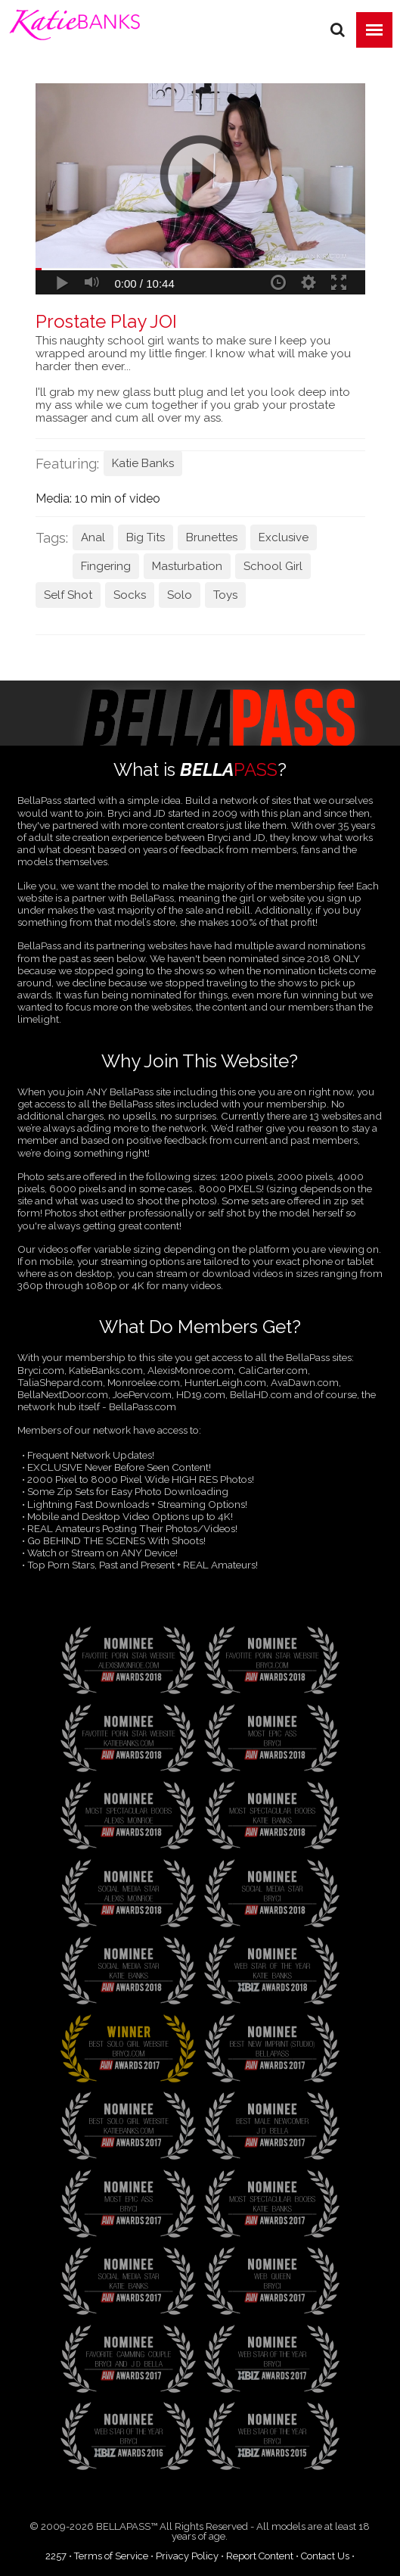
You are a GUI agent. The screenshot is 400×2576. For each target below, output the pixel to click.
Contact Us (325, 2556)
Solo (179, 595)
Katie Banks (143, 463)
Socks (129, 595)
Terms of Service (111, 2556)
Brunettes (211, 537)
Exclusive (284, 537)
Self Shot (68, 595)
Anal (93, 537)
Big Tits (145, 537)
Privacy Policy (187, 2556)
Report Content (259, 2556)
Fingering (106, 566)
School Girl (272, 566)
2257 (56, 2556)
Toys (225, 595)
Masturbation (187, 566)
